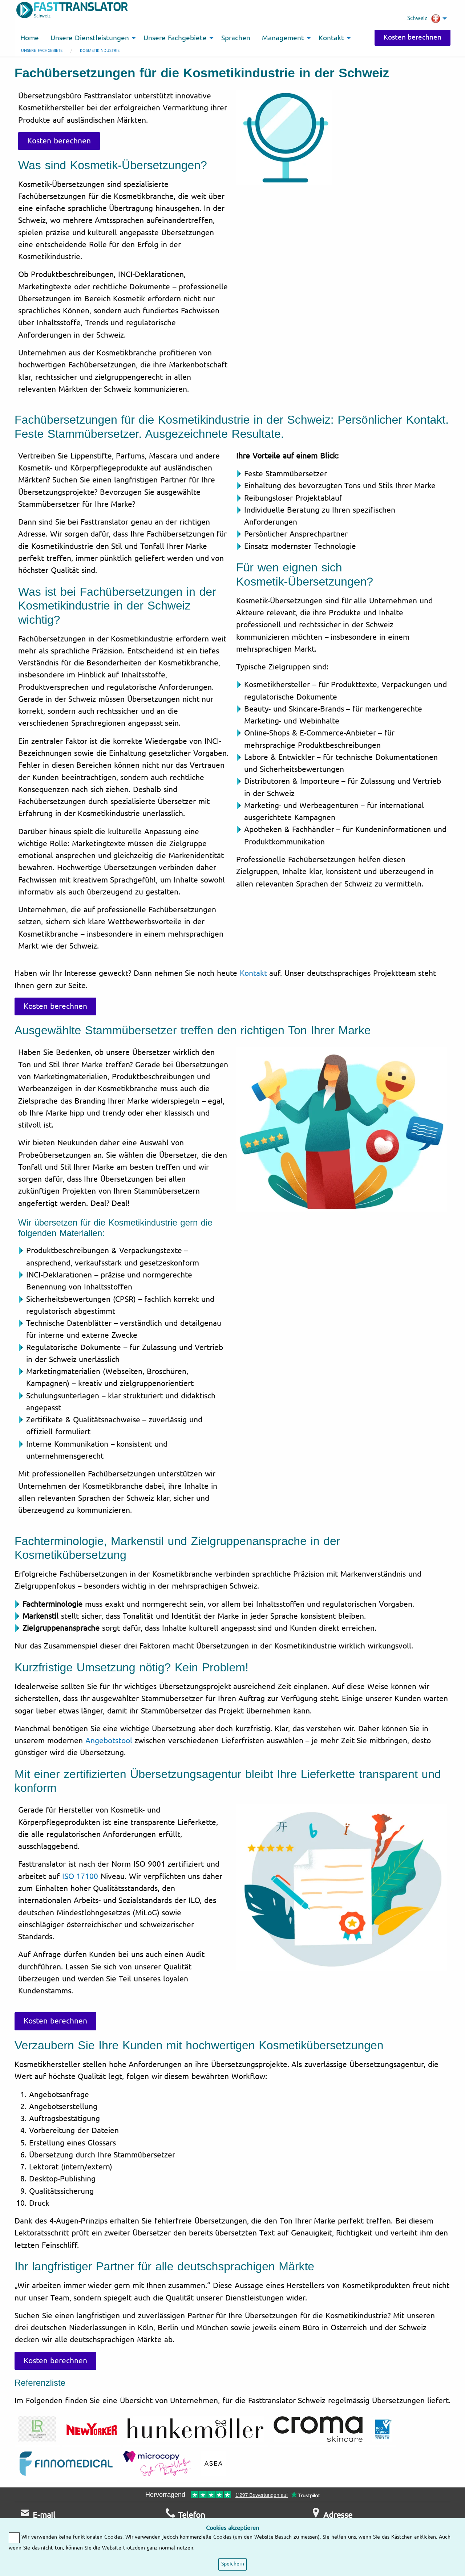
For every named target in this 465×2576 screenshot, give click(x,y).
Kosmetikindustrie (100, 51)
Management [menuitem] (283, 38)
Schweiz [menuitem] (423, 18)
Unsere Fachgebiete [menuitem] (175, 38)
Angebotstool (108, 1741)
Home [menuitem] (29, 38)
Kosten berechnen (412, 37)
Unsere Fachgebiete (41, 51)
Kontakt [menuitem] (331, 38)
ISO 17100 (80, 1876)
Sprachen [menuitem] (235, 38)
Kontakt (253, 973)
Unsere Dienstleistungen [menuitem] (89, 38)
